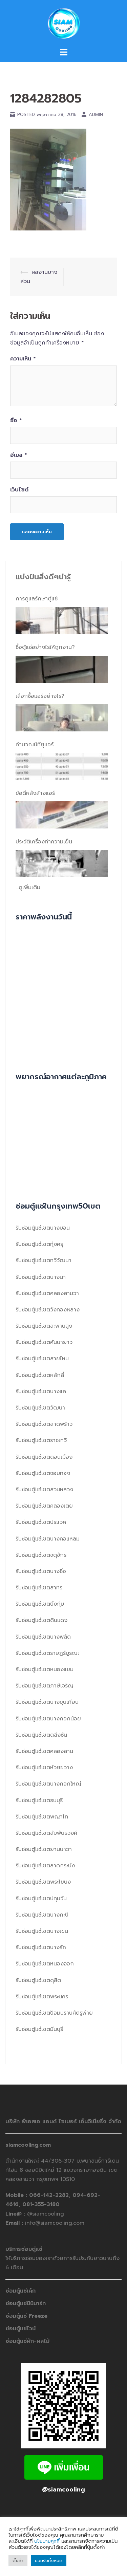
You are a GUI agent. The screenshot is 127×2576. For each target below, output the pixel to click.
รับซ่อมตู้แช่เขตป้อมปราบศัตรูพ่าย (54, 2013)
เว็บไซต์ (19, 490)
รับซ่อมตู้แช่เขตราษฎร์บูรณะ (47, 1653)
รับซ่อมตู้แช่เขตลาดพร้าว (44, 1424)
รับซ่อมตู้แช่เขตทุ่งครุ (39, 1244)
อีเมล (18, 455)
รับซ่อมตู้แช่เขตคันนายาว (44, 1342)
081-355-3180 (41, 2204)
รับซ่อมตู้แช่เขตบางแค (41, 1391)
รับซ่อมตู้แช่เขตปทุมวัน (41, 1898)
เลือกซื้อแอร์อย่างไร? (40, 696)
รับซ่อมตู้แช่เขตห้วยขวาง (44, 1767)
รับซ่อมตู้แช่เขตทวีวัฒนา (43, 1260)
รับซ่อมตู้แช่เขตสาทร (39, 1588)
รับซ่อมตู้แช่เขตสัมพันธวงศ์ (46, 1833)
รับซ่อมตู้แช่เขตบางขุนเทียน (47, 1702)
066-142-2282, (50, 2195)
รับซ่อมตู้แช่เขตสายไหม (42, 1359)
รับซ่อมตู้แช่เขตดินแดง (41, 1620)
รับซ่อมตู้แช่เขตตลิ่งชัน (41, 1735)
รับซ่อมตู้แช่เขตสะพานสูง (44, 1326)
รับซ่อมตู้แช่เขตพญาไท (42, 1817)
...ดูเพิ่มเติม (28, 887)
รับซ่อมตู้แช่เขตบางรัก (41, 1947)
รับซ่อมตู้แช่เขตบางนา (41, 1277)
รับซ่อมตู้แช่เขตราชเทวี (41, 1440)
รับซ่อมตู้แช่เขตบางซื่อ (41, 1571)
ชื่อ (16, 420)
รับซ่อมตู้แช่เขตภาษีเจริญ (44, 1686)
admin (96, 114)
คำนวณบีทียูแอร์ (35, 745)
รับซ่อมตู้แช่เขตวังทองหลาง (48, 1310)
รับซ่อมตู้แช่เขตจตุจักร (41, 1555)
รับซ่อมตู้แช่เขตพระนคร (42, 1997)
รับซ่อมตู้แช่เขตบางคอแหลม (48, 1539)
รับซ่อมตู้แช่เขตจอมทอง (43, 1473)
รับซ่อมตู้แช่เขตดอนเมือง (44, 1457)
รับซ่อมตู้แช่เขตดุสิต (38, 1980)
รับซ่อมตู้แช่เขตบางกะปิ (42, 1915)
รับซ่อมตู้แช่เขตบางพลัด (43, 1637)
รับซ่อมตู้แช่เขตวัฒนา (40, 1408)
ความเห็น (23, 359)
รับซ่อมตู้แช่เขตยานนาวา (44, 1849)
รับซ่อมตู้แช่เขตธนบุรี (39, 1800)
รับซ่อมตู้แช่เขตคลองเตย (44, 1506)
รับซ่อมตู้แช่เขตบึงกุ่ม (40, 1604)
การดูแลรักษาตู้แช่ (37, 599)
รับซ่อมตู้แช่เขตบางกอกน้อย (48, 1719)
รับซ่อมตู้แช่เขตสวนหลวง (44, 1490)
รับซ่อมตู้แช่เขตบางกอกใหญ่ (48, 1784)
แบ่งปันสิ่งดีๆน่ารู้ (43, 576)
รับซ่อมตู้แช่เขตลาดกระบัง (45, 1866)
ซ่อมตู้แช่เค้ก (20, 2291)
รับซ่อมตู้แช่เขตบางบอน (43, 1228)
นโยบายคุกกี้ (47, 2541)
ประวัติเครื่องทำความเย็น (44, 842)
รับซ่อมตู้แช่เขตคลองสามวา (47, 1293)
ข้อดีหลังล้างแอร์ (35, 793)
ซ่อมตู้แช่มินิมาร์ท (25, 2303)
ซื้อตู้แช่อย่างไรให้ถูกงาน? (45, 647)
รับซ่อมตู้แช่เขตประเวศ (41, 1522)
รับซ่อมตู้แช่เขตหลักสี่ (40, 1375)
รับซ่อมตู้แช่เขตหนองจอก (45, 1964)
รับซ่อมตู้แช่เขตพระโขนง (43, 1882)
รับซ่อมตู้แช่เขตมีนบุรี (39, 2029)
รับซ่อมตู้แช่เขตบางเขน (42, 1931)
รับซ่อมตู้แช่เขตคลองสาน (44, 1751)
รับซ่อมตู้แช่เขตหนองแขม (44, 1669)
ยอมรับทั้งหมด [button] (48, 2560)
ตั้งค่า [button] (18, 2560)
